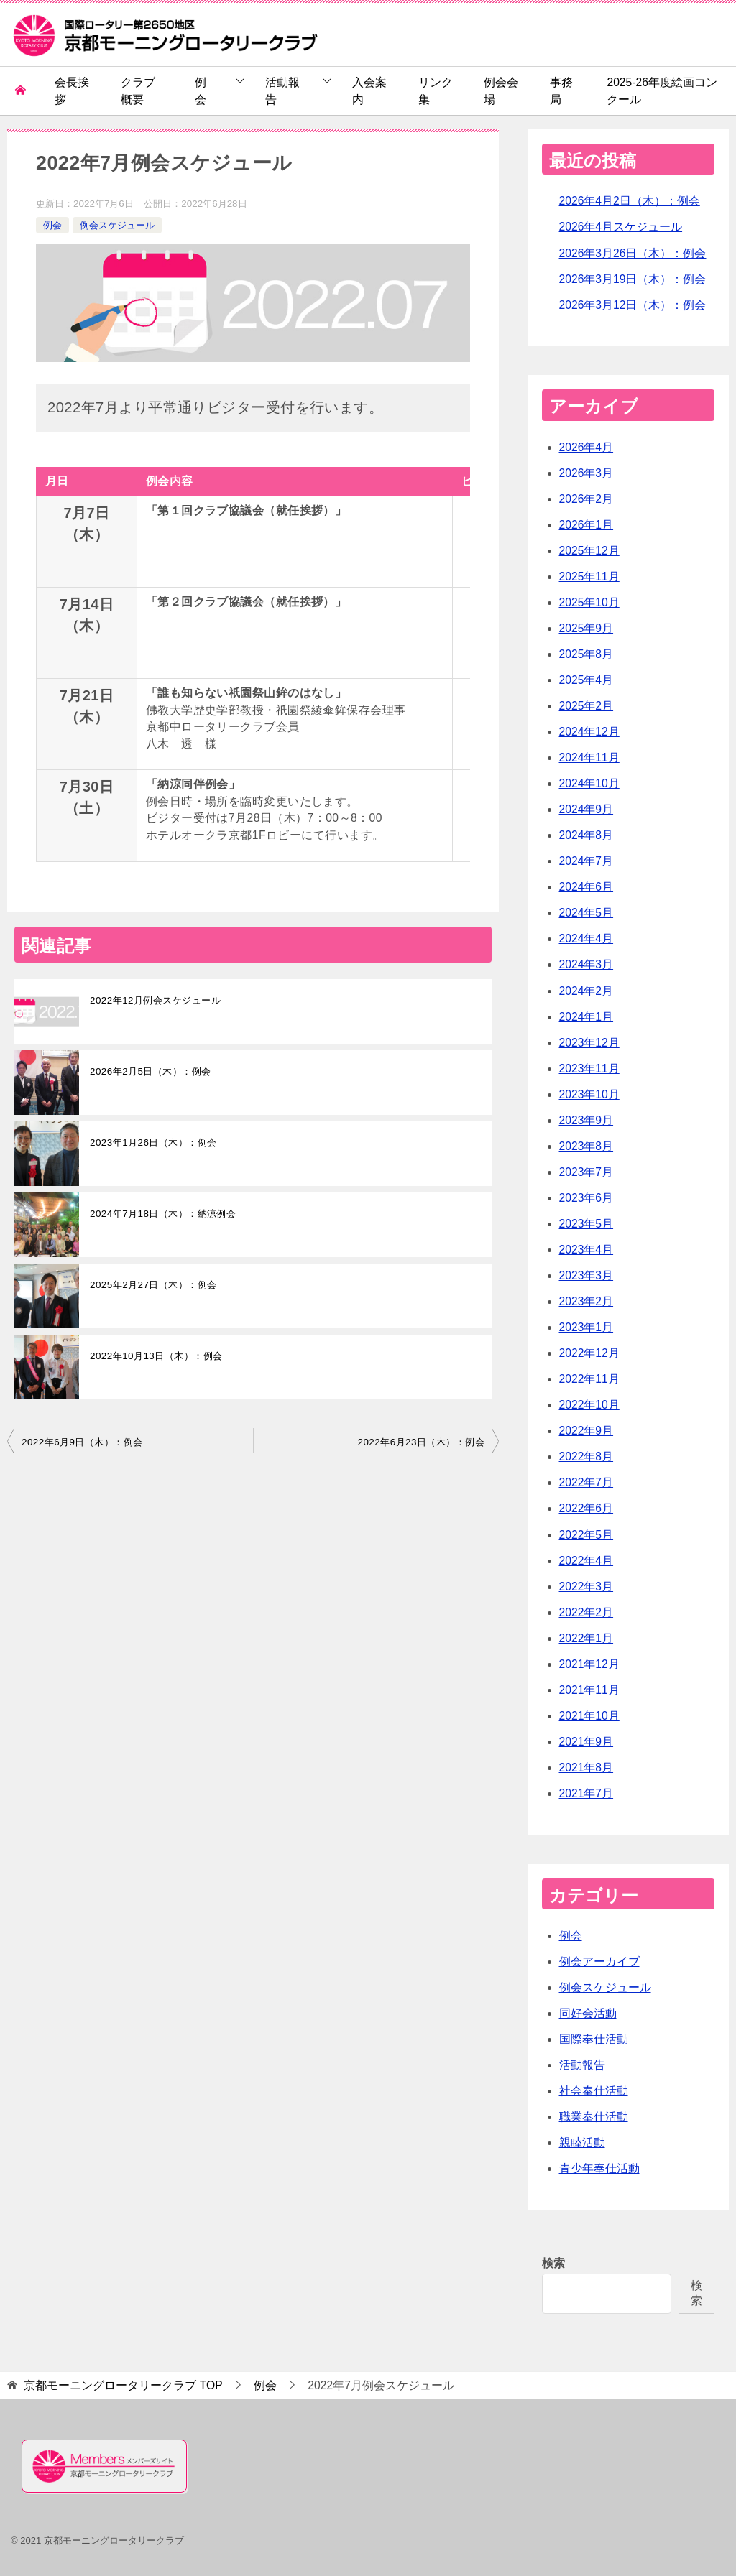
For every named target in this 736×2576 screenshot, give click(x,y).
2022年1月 (586, 1638)
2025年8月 (586, 654)
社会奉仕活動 (593, 2091)
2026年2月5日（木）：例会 (150, 1071)
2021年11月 (589, 1690)
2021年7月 (586, 1793)
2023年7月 (586, 1172)
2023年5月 (586, 1224)
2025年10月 (589, 602)
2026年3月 (586, 473)
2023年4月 (586, 1249)
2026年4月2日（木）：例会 (629, 201)
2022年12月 (589, 1353)
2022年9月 (586, 1430)
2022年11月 (589, 1379)
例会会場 (501, 91)
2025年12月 (589, 551)
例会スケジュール (117, 225)
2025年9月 (586, 628)
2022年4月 (586, 1561)
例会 (200, 91)
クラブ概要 (138, 91)
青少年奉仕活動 (599, 2168)
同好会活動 (588, 2013)
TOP (123, 2385)
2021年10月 (589, 1716)
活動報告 (282, 91)
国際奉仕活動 (593, 2039)
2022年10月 (589, 1405)
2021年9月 (586, 1742)
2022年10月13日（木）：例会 (156, 1355)
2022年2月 (586, 1612)
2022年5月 (586, 1535)
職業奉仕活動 (593, 2117)
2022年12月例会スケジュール (155, 1000)
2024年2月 (586, 991)
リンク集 (435, 91)
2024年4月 (586, 938)
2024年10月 (589, 783)
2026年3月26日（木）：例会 (633, 253)
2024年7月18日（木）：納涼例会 (163, 1213)
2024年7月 (586, 861)
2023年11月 (589, 1068)
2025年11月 (589, 576)
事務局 (561, 91)
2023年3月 (586, 1275)
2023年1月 (586, 1327)
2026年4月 (586, 447)
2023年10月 (589, 1094)
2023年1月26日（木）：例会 (153, 1142)
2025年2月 (586, 706)
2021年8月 (586, 1767)
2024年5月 (586, 913)
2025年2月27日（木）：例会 (153, 1284)
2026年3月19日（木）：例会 (633, 279)
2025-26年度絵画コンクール (662, 91)
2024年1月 (586, 1017)
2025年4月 (586, 680)
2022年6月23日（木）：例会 (421, 1442)
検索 (553, 2263)
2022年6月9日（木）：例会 (82, 1442)
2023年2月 (586, 1301)
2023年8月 (586, 1146)
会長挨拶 (72, 91)
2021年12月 (589, 1664)
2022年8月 (586, 1456)
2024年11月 (589, 757)
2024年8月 (586, 835)
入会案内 (369, 91)
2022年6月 (586, 1508)
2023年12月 (589, 1043)
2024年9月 (586, 809)
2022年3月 (586, 1586)
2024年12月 (589, 732)
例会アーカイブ (599, 1961)
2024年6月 (586, 887)
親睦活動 (582, 2142)
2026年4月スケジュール (621, 227)
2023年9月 (586, 1120)
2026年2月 (586, 499)
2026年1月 (586, 525)
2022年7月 (586, 1482)
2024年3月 (586, 964)
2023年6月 (586, 1198)
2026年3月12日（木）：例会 (633, 305)
